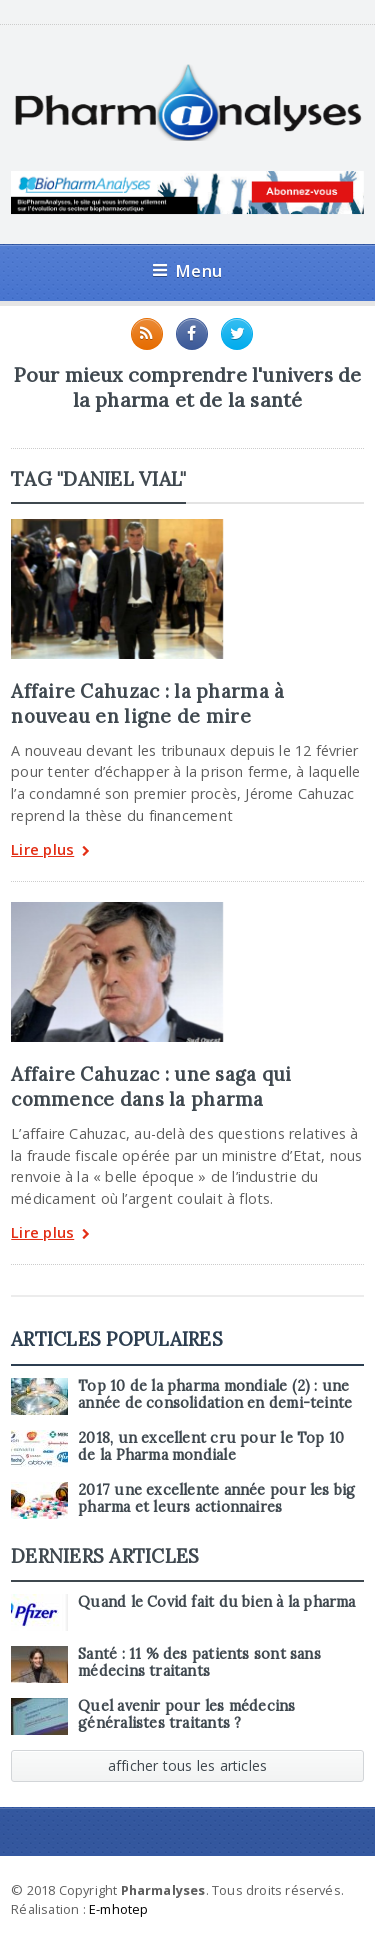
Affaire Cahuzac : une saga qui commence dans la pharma (151, 1086)
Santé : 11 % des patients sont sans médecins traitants (199, 1662)
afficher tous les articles (188, 1765)
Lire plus (50, 851)
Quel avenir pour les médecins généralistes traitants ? (186, 1714)
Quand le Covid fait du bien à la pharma (216, 1602)
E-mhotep (119, 1909)
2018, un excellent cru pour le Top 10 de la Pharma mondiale (211, 1446)
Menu (187, 270)
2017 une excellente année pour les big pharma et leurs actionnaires (216, 1498)
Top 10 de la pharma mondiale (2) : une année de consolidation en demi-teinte (215, 1394)
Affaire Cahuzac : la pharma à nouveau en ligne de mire (147, 703)
